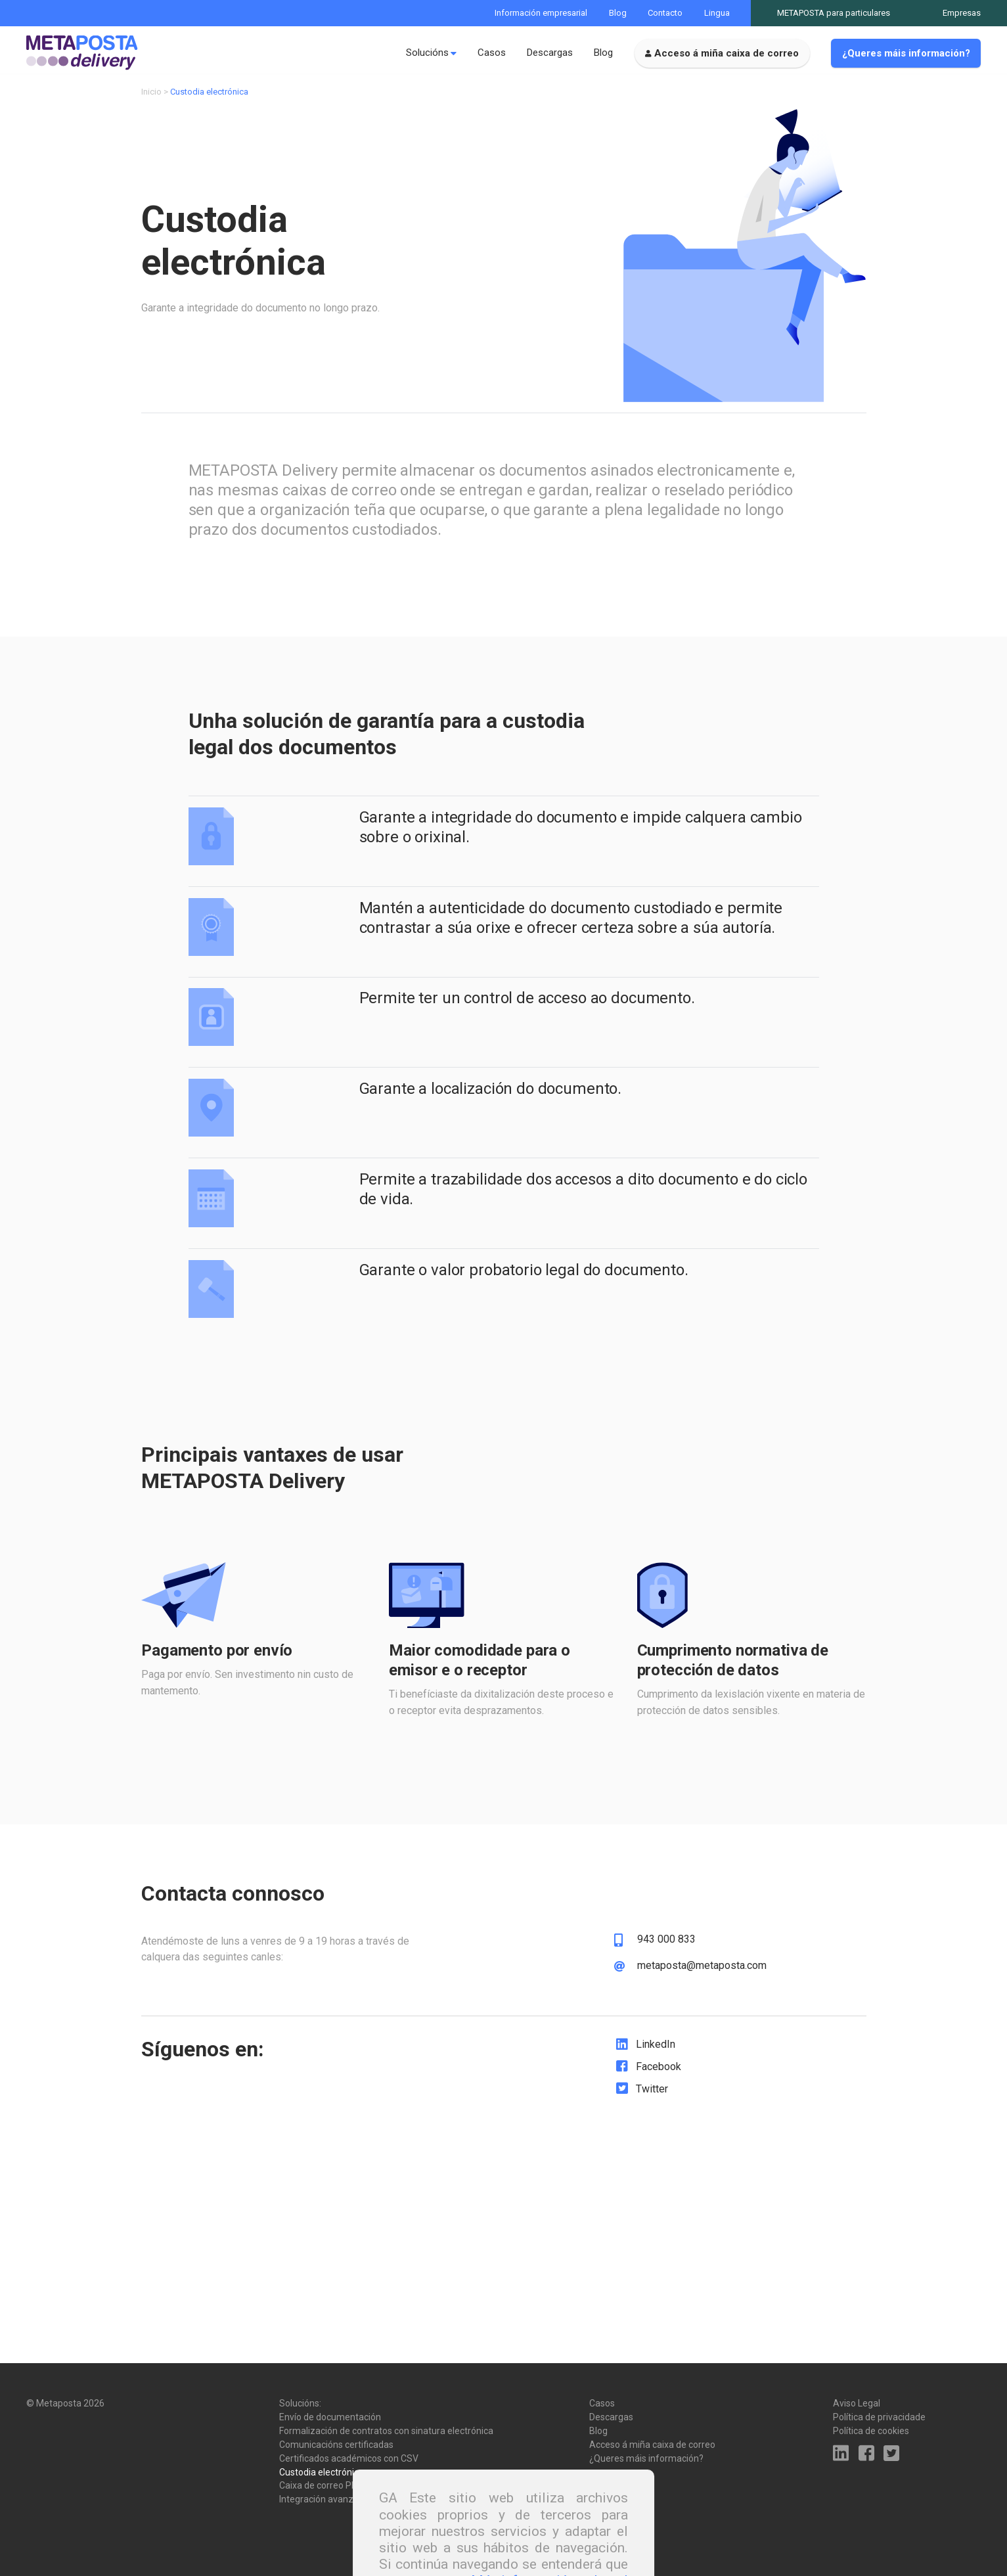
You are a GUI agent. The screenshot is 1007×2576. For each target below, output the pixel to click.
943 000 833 (666, 1945)
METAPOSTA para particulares (833, 13)
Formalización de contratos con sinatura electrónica (386, 2431)
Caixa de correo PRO (321, 2485)
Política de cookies (871, 2431)
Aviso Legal (856, 2403)
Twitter (652, 2093)
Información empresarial (541, 13)
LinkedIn (655, 2049)
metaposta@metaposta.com (702, 1970)
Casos (492, 52)
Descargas (550, 52)
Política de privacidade (879, 2417)
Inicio (151, 97)
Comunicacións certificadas (336, 2444)
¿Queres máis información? (906, 53)
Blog (618, 13)
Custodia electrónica (321, 2472)
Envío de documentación (330, 2417)
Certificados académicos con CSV (348, 2458)
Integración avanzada (324, 2499)
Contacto (665, 13)
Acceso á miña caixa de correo (726, 53)
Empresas (962, 13)
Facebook (658, 2072)
